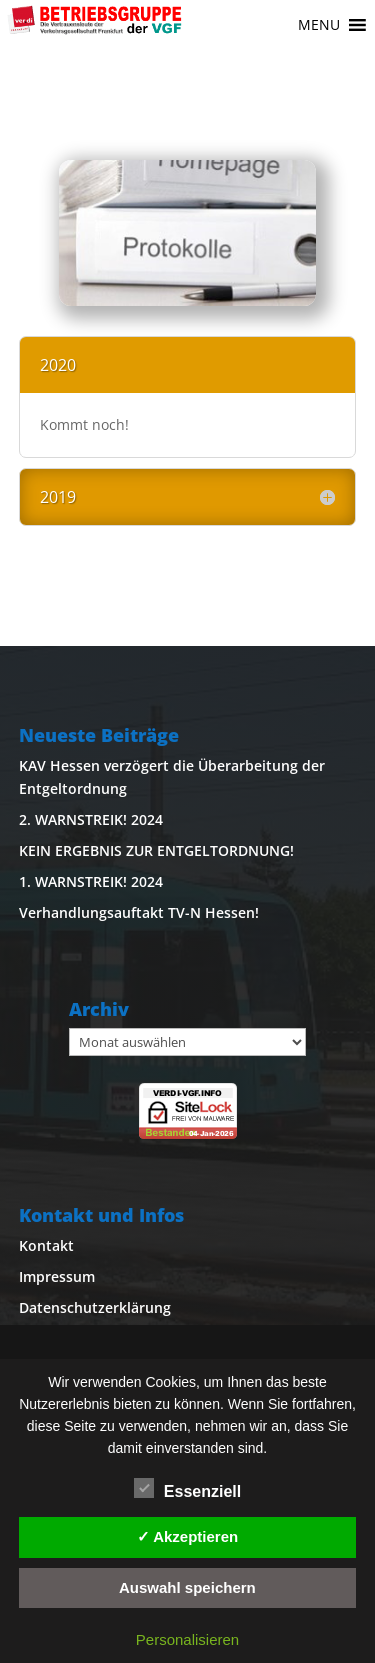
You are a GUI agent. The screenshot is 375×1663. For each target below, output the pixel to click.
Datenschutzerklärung (95, 1307)
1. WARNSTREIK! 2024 (91, 881)
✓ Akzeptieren (188, 1536)
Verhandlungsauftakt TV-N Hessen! (139, 912)
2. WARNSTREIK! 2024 (91, 819)
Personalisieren (187, 1639)
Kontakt (46, 1245)
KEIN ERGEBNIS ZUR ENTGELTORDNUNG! (156, 850)
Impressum (57, 1276)
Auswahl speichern (187, 1587)
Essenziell (187, 1489)
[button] (319, 25)
